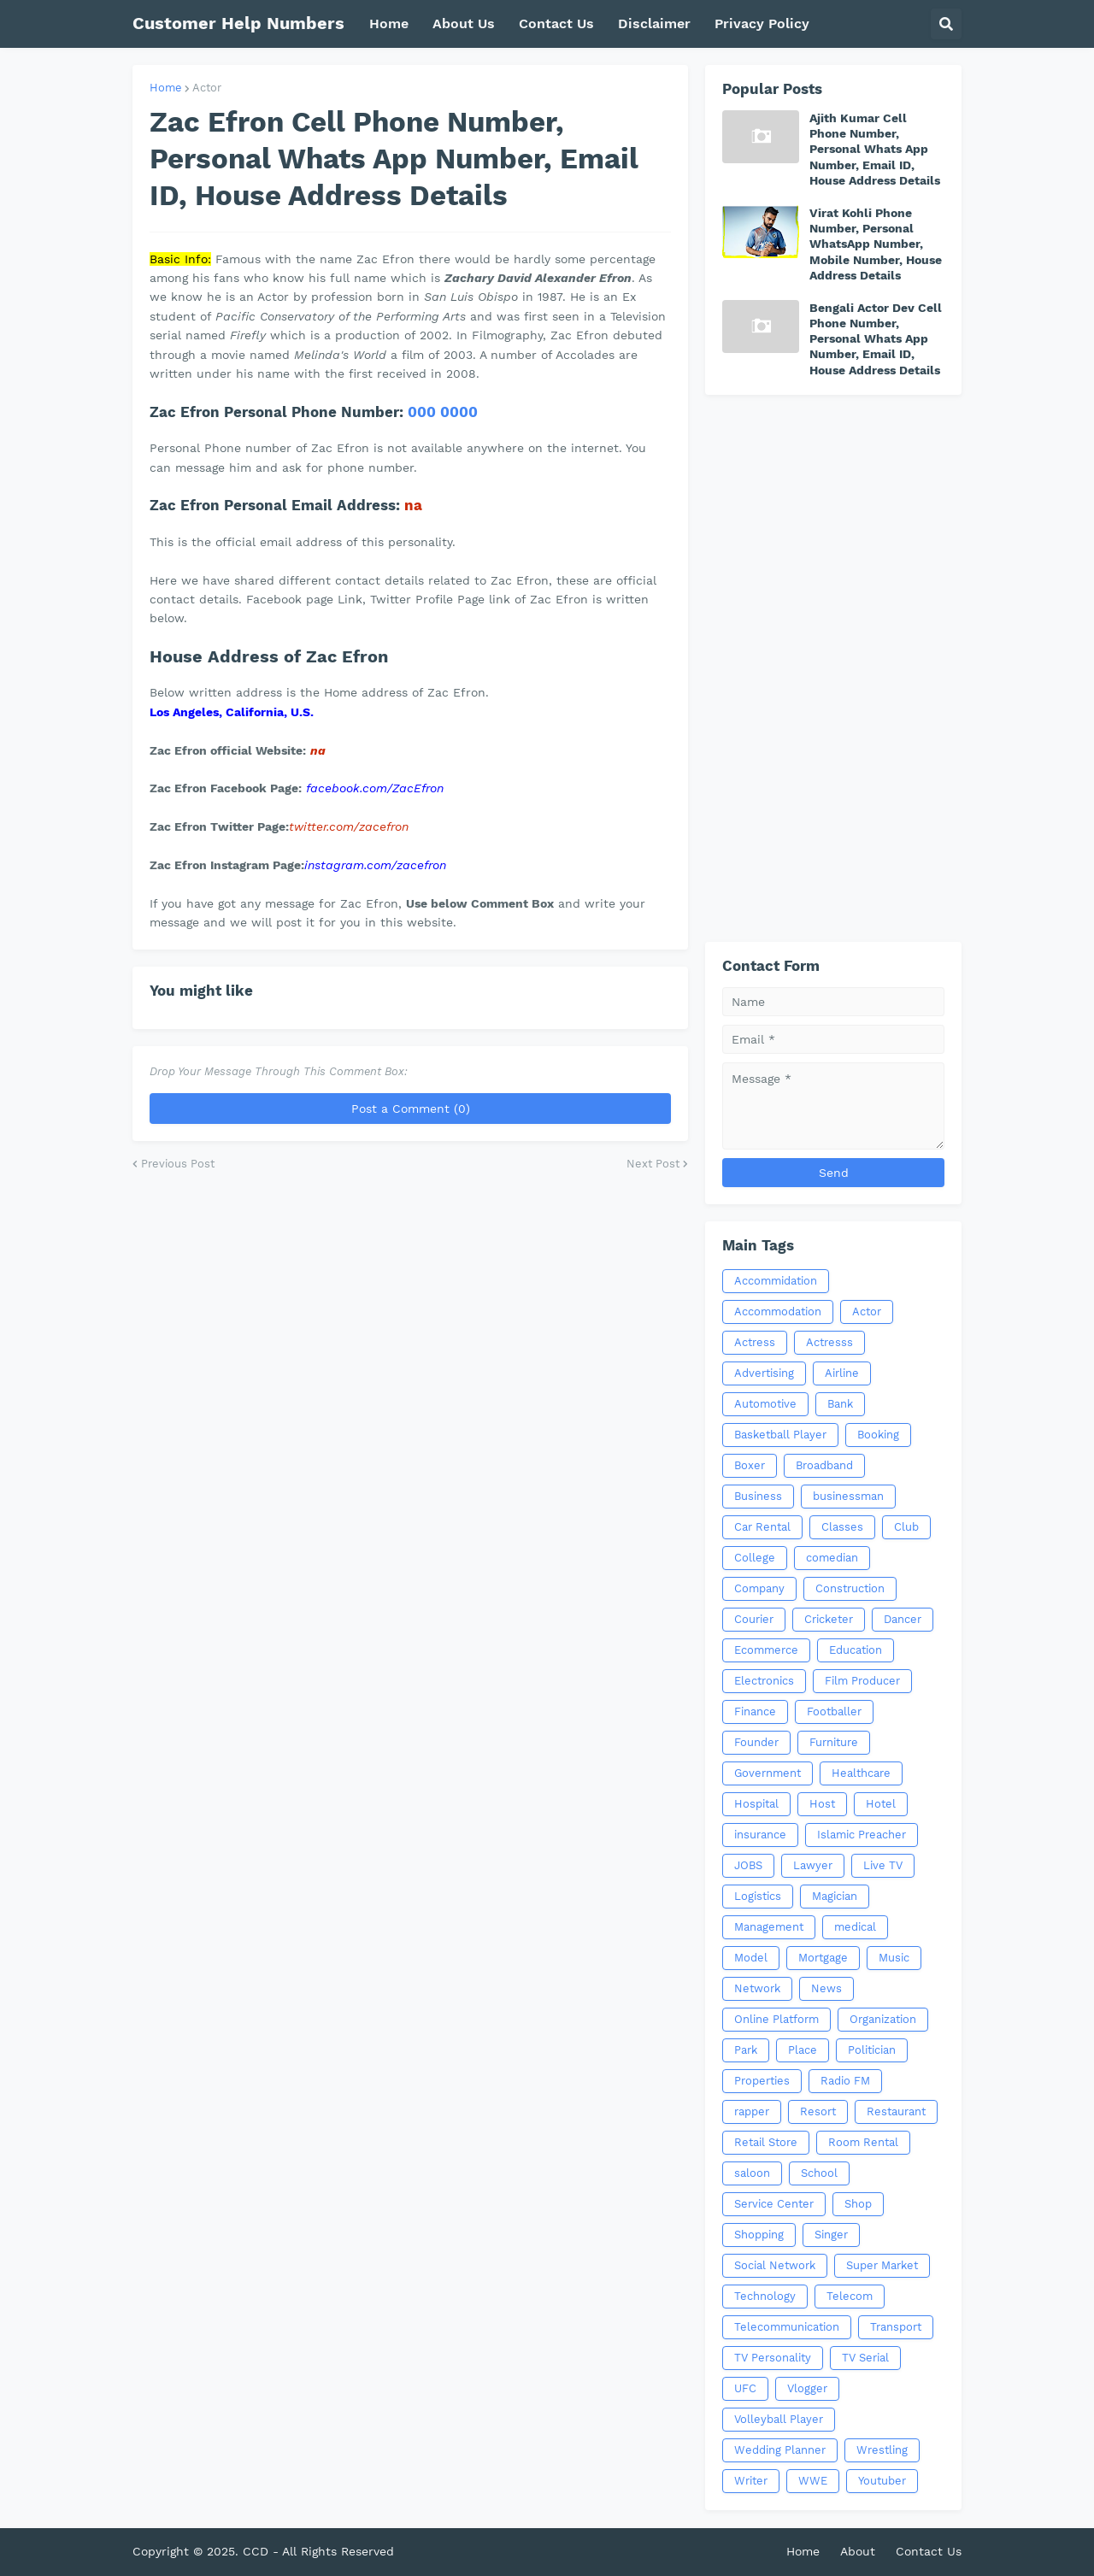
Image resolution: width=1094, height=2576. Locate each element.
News (826, 1988)
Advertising (764, 1373)
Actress (754, 1342)
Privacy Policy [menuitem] (762, 23)
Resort (818, 2111)
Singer (831, 2234)
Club (906, 1526)
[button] (946, 24)
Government (767, 1773)
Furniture (833, 1742)
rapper (751, 2111)
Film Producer (862, 1680)
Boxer (749, 1465)
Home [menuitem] (389, 23)
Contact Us (929, 2551)
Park (745, 2050)
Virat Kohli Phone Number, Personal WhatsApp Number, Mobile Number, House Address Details (875, 244)
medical (855, 1926)
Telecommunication (786, 2326)
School (819, 2173)
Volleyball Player (778, 2419)
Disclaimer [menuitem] (654, 23)
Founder (756, 1742)
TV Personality (772, 2357)
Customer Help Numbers (238, 23)
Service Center (774, 2203)
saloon (752, 2173)
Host (822, 1803)
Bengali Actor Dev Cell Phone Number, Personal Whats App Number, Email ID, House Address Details (875, 339)
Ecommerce (766, 1650)
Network (757, 1988)
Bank (840, 1403)
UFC (745, 2388)
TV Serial (865, 2357)
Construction (850, 1588)
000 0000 (443, 412)
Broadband (824, 1465)
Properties (762, 2080)
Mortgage (823, 1957)
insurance (760, 1834)
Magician (834, 1896)
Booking (878, 1434)
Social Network (774, 2265)
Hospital (756, 1803)
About (857, 2551)
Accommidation (775, 1280)
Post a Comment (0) (410, 1108)
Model (751, 1957)
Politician (872, 2050)
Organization (883, 2019)
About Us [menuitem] (463, 23)
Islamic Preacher (861, 1834)
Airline (842, 1373)
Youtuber (882, 2480)
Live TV (883, 1865)
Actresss (829, 1342)
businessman (848, 1496)
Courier (753, 1619)
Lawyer (812, 1865)
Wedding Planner (780, 2450)
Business (758, 1496)
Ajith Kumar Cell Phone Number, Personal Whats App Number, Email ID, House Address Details (874, 149)
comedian (832, 1557)
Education (855, 1650)
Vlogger (807, 2388)
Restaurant (896, 2111)
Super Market (882, 2265)
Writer (751, 2480)
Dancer (902, 1619)
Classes (842, 1526)
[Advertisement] (833, 668)
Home (166, 87)
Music (894, 1957)
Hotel (881, 1803)
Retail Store (765, 2142)
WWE (812, 2480)
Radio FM (845, 2080)
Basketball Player (780, 1434)
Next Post (652, 1163)
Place (802, 2050)
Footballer (834, 1711)
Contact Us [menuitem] (556, 23)
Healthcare (861, 1773)
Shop (858, 2203)
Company (759, 1588)
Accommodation (777, 1311)
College (754, 1557)
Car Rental (762, 1526)
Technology (765, 2296)
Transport (895, 2326)
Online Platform (776, 2019)
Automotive (765, 1403)
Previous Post (178, 1163)
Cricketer (828, 1619)
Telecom (849, 2296)
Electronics (764, 1680)
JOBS (748, 1865)
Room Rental (863, 2142)
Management (768, 1926)
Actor (206, 87)
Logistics (757, 1896)
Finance (755, 1711)
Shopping (759, 2234)
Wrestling (882, 2450)
